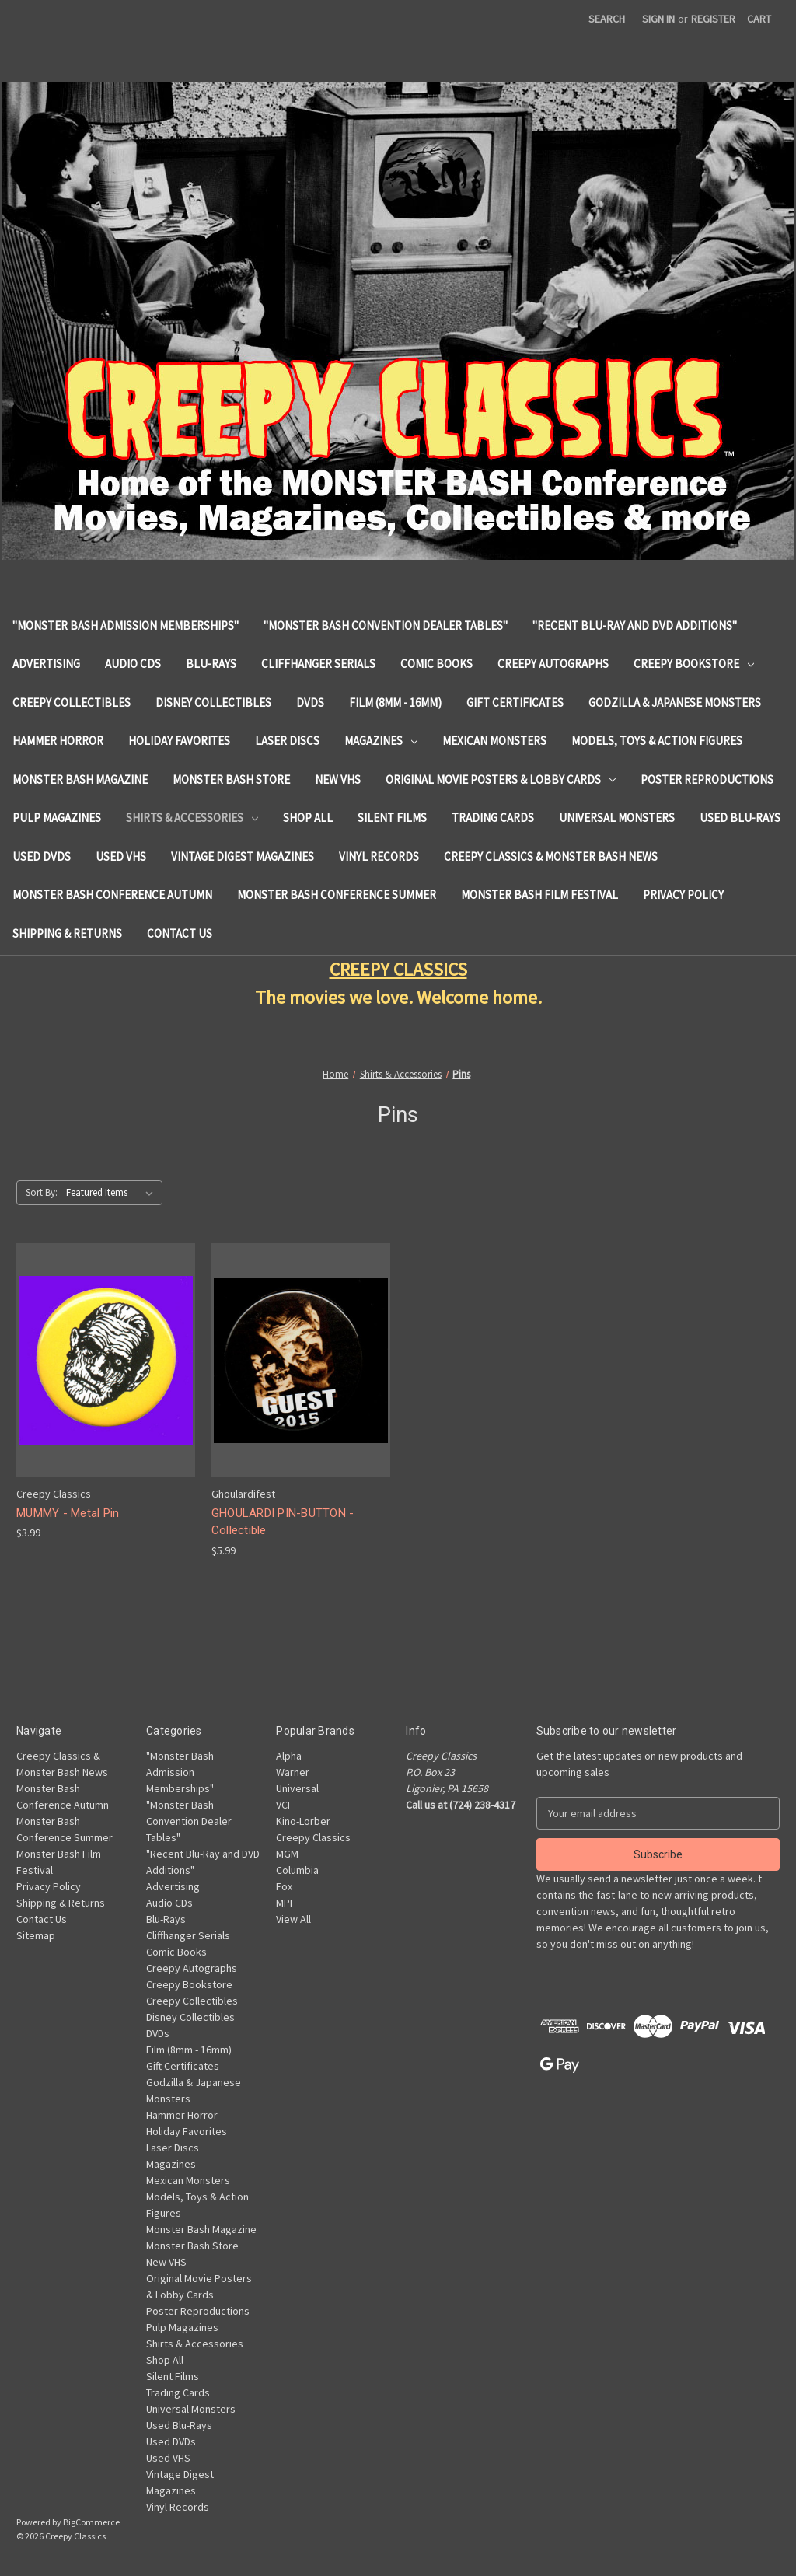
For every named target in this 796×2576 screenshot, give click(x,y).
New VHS (338, 779)
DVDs (310, 702)
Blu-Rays (211, 663)
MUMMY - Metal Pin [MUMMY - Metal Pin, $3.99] (67, 1513)
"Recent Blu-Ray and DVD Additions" (634, 625)
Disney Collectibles (213, 702)
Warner (292, 1772)
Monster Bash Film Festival (539, 894)
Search (606, 19)
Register (713, 19)
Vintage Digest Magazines (242, 856)
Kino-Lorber (303, 1821)
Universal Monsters (617, 817)
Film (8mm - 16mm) (395, 702)
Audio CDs (133, 663)
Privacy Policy (683, 894)
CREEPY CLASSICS (398, 969)
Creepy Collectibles (71, 702)
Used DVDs (41, 856)
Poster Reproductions (707, 779)
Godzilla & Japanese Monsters (674, 702)
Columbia (297, 1870)
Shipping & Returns (67, 933)
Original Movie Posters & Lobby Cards (501, 779)
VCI (283, 1805)
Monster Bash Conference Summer (336, 894)
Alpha (289, 1756)
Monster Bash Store (231, 779)
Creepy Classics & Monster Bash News (551, 856)
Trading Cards (493, 817)
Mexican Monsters (494, 740)
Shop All (308, 817)
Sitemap (35, 1935)
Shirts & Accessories (192, 817)
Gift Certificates (515, 702)
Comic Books (436, 663)
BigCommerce (91, 2522)
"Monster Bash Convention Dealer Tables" (386, 625)
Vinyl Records (379, 856)
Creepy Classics (313, 1837)
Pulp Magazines (56, 817)
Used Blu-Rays (740, 817)
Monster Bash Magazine (80, 779)
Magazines (380, 740)
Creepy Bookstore (694, 663)
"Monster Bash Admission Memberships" (125, 625)
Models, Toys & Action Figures (656, 740)
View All (293, 1919)
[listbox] (113, 1192)
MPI (284, 1903)
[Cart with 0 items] (759, 19)
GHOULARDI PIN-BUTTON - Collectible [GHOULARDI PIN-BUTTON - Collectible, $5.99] (282, 1522)
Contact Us (179, 933)
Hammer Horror (57, 740)
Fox (284, 1886)
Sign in (658, 19)
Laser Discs (287, 740)
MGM (287, 1854)
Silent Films (392, 817)
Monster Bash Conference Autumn (112, 894)
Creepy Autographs (553, 663)
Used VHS (121, 856)
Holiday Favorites (179, 740)
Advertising (46, 663)
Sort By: (42, 1192)
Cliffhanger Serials (318, 663)
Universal (297, 1788)
